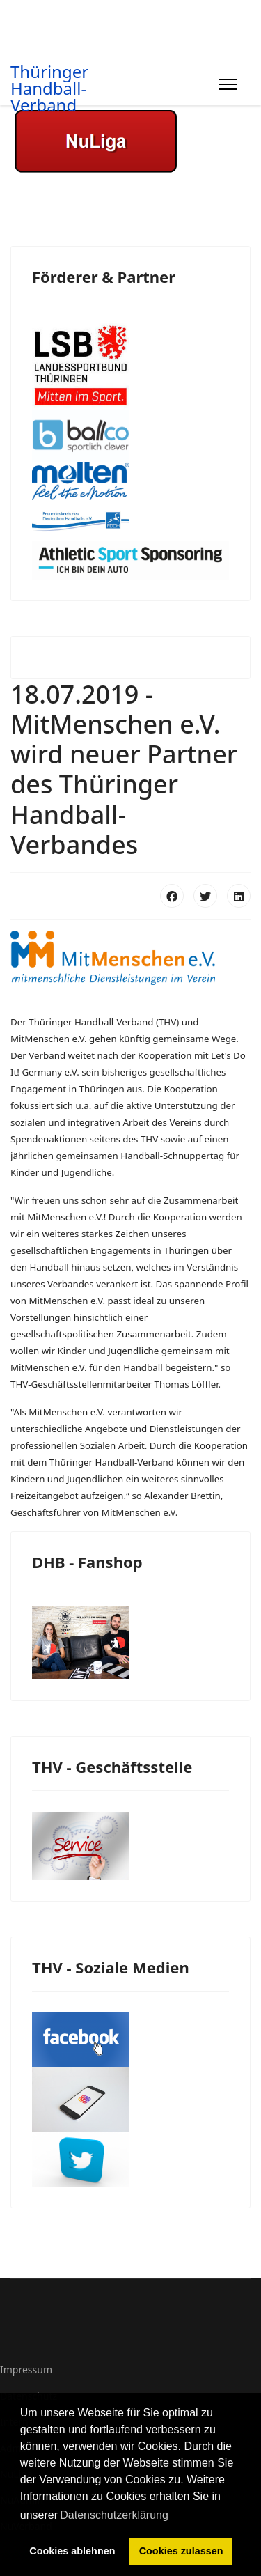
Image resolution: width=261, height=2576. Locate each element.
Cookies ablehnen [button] (72, 2550)
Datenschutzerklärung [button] (114, 2515)
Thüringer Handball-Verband (49, 88)
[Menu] (225, 84)
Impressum (26, 2369)
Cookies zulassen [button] (181, 2550)
